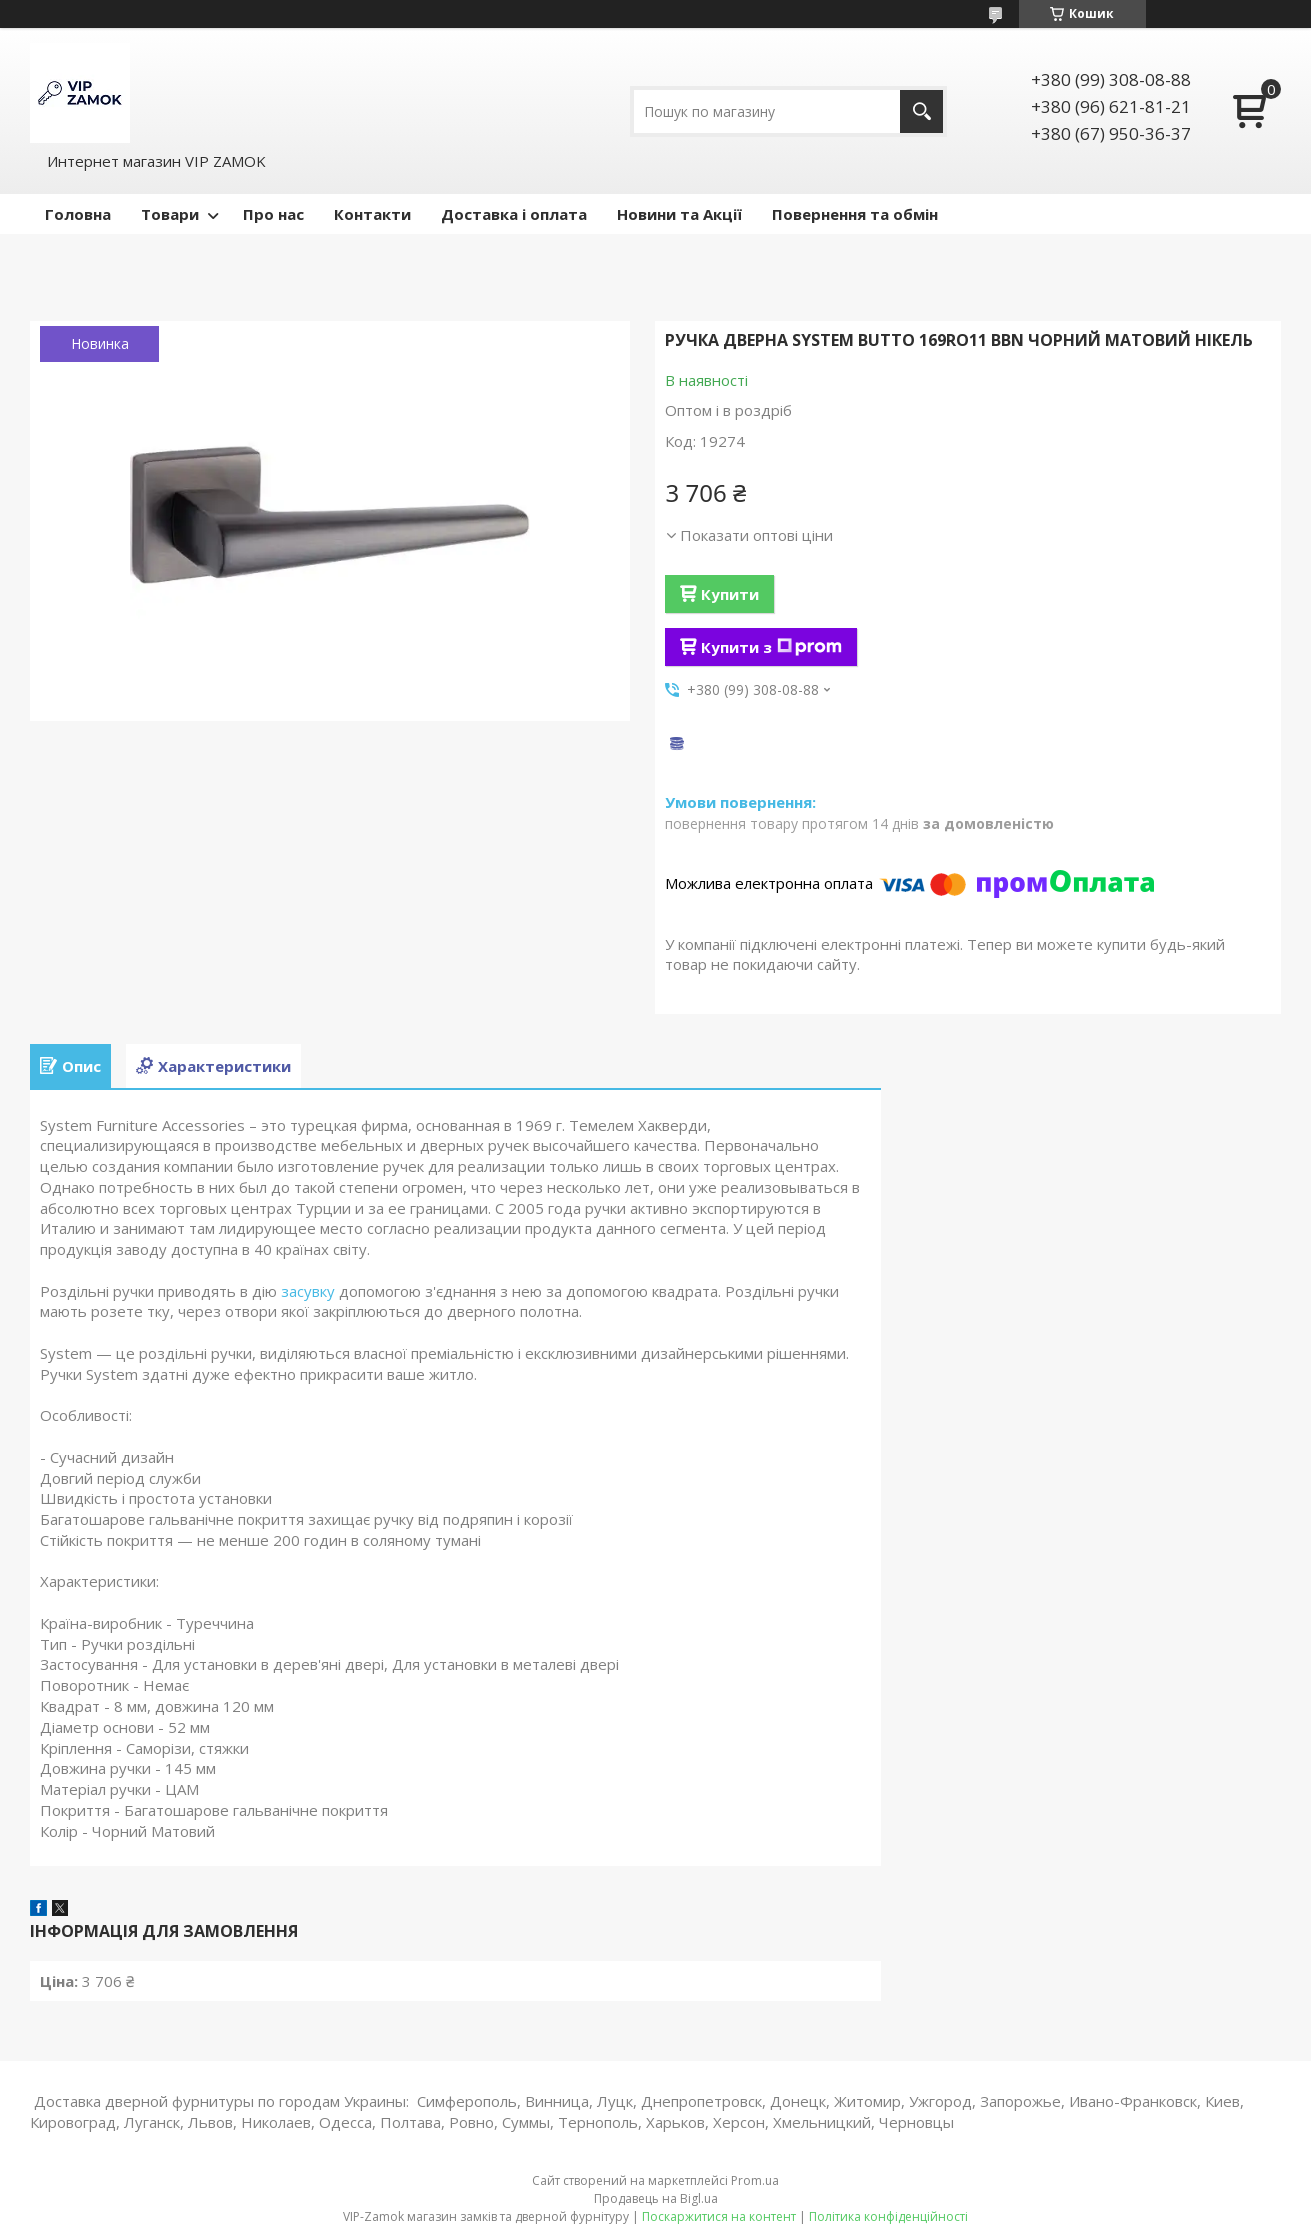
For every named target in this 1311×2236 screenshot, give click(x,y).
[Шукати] (921, 111)
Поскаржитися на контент (719, 2216)
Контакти (372, 214)
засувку (308, 1291)
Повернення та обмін (855, 214)
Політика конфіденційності (888, 2216)
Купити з (771, 647)
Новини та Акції (679, 214)
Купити (730, 594)
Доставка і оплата (514, 214)
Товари (170, 214)
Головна (78, 214)
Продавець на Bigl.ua (656, 2198)
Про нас (273, 214)
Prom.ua (755, 2180)
